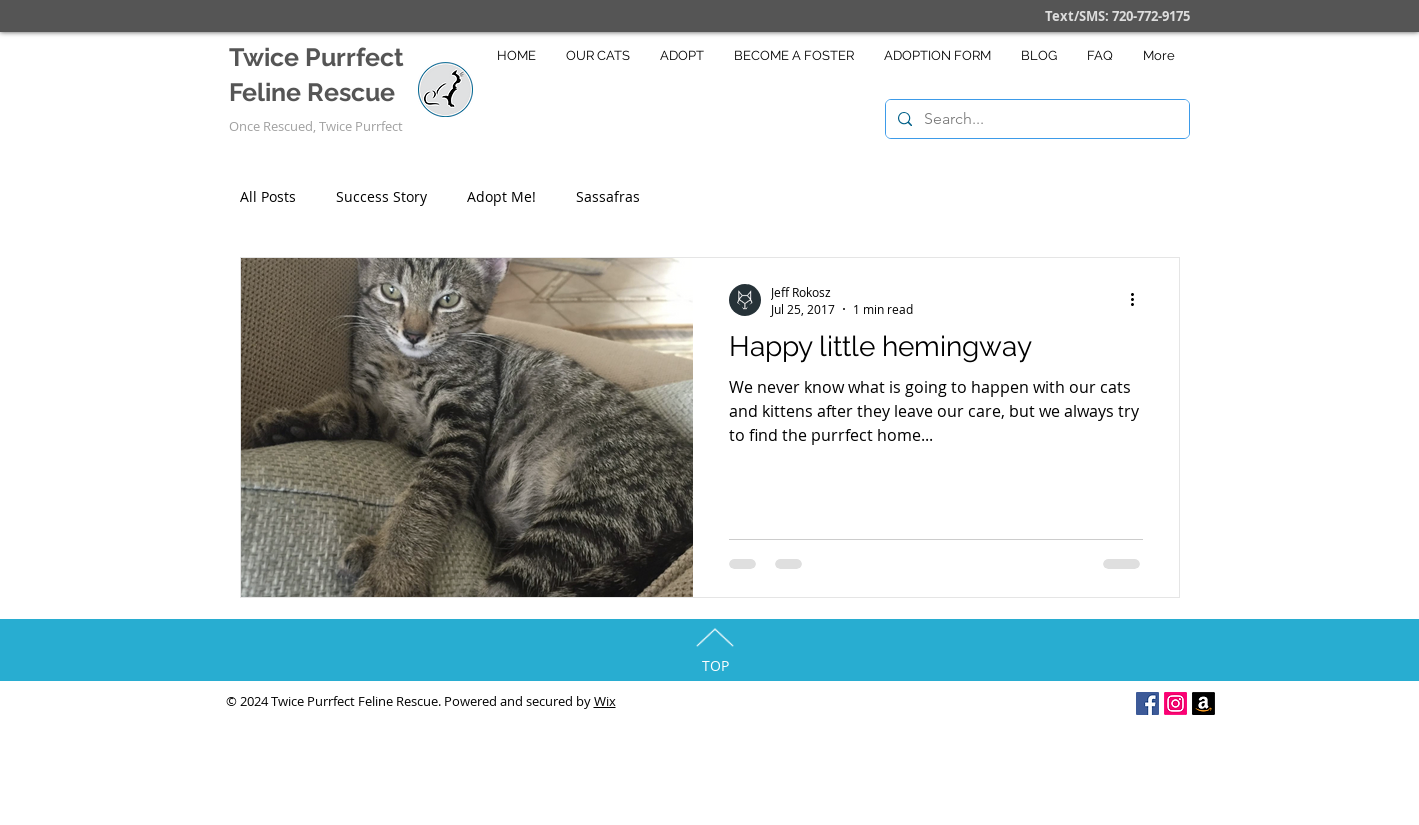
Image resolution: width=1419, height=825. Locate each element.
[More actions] (1140, 300)
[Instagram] (1175, 703)
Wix (605, 701)
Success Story (381, 196)
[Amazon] (1203, 703)
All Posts (268, 196)
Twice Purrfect (316, 57)
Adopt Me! (501, 196)
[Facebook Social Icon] (1147, 703)
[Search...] (1035, 119)
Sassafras (608, 196)
